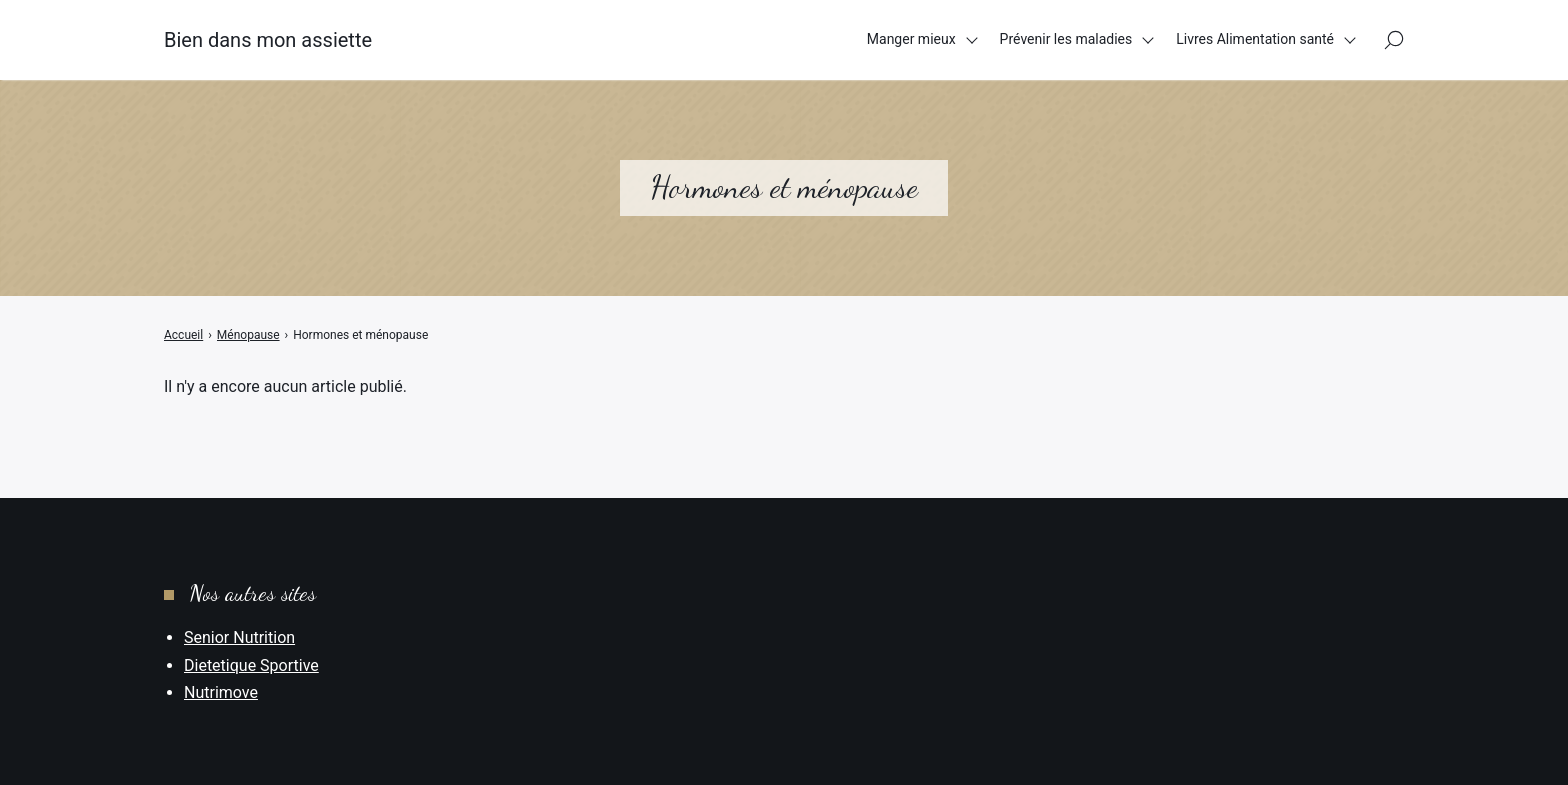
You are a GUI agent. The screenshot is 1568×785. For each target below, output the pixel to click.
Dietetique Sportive (251, 665)
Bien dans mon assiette (268, 40)
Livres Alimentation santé (1255, 39)
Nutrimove (221, 692)
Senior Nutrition (239, 637)
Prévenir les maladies (1066, 39)
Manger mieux (911, 39)
